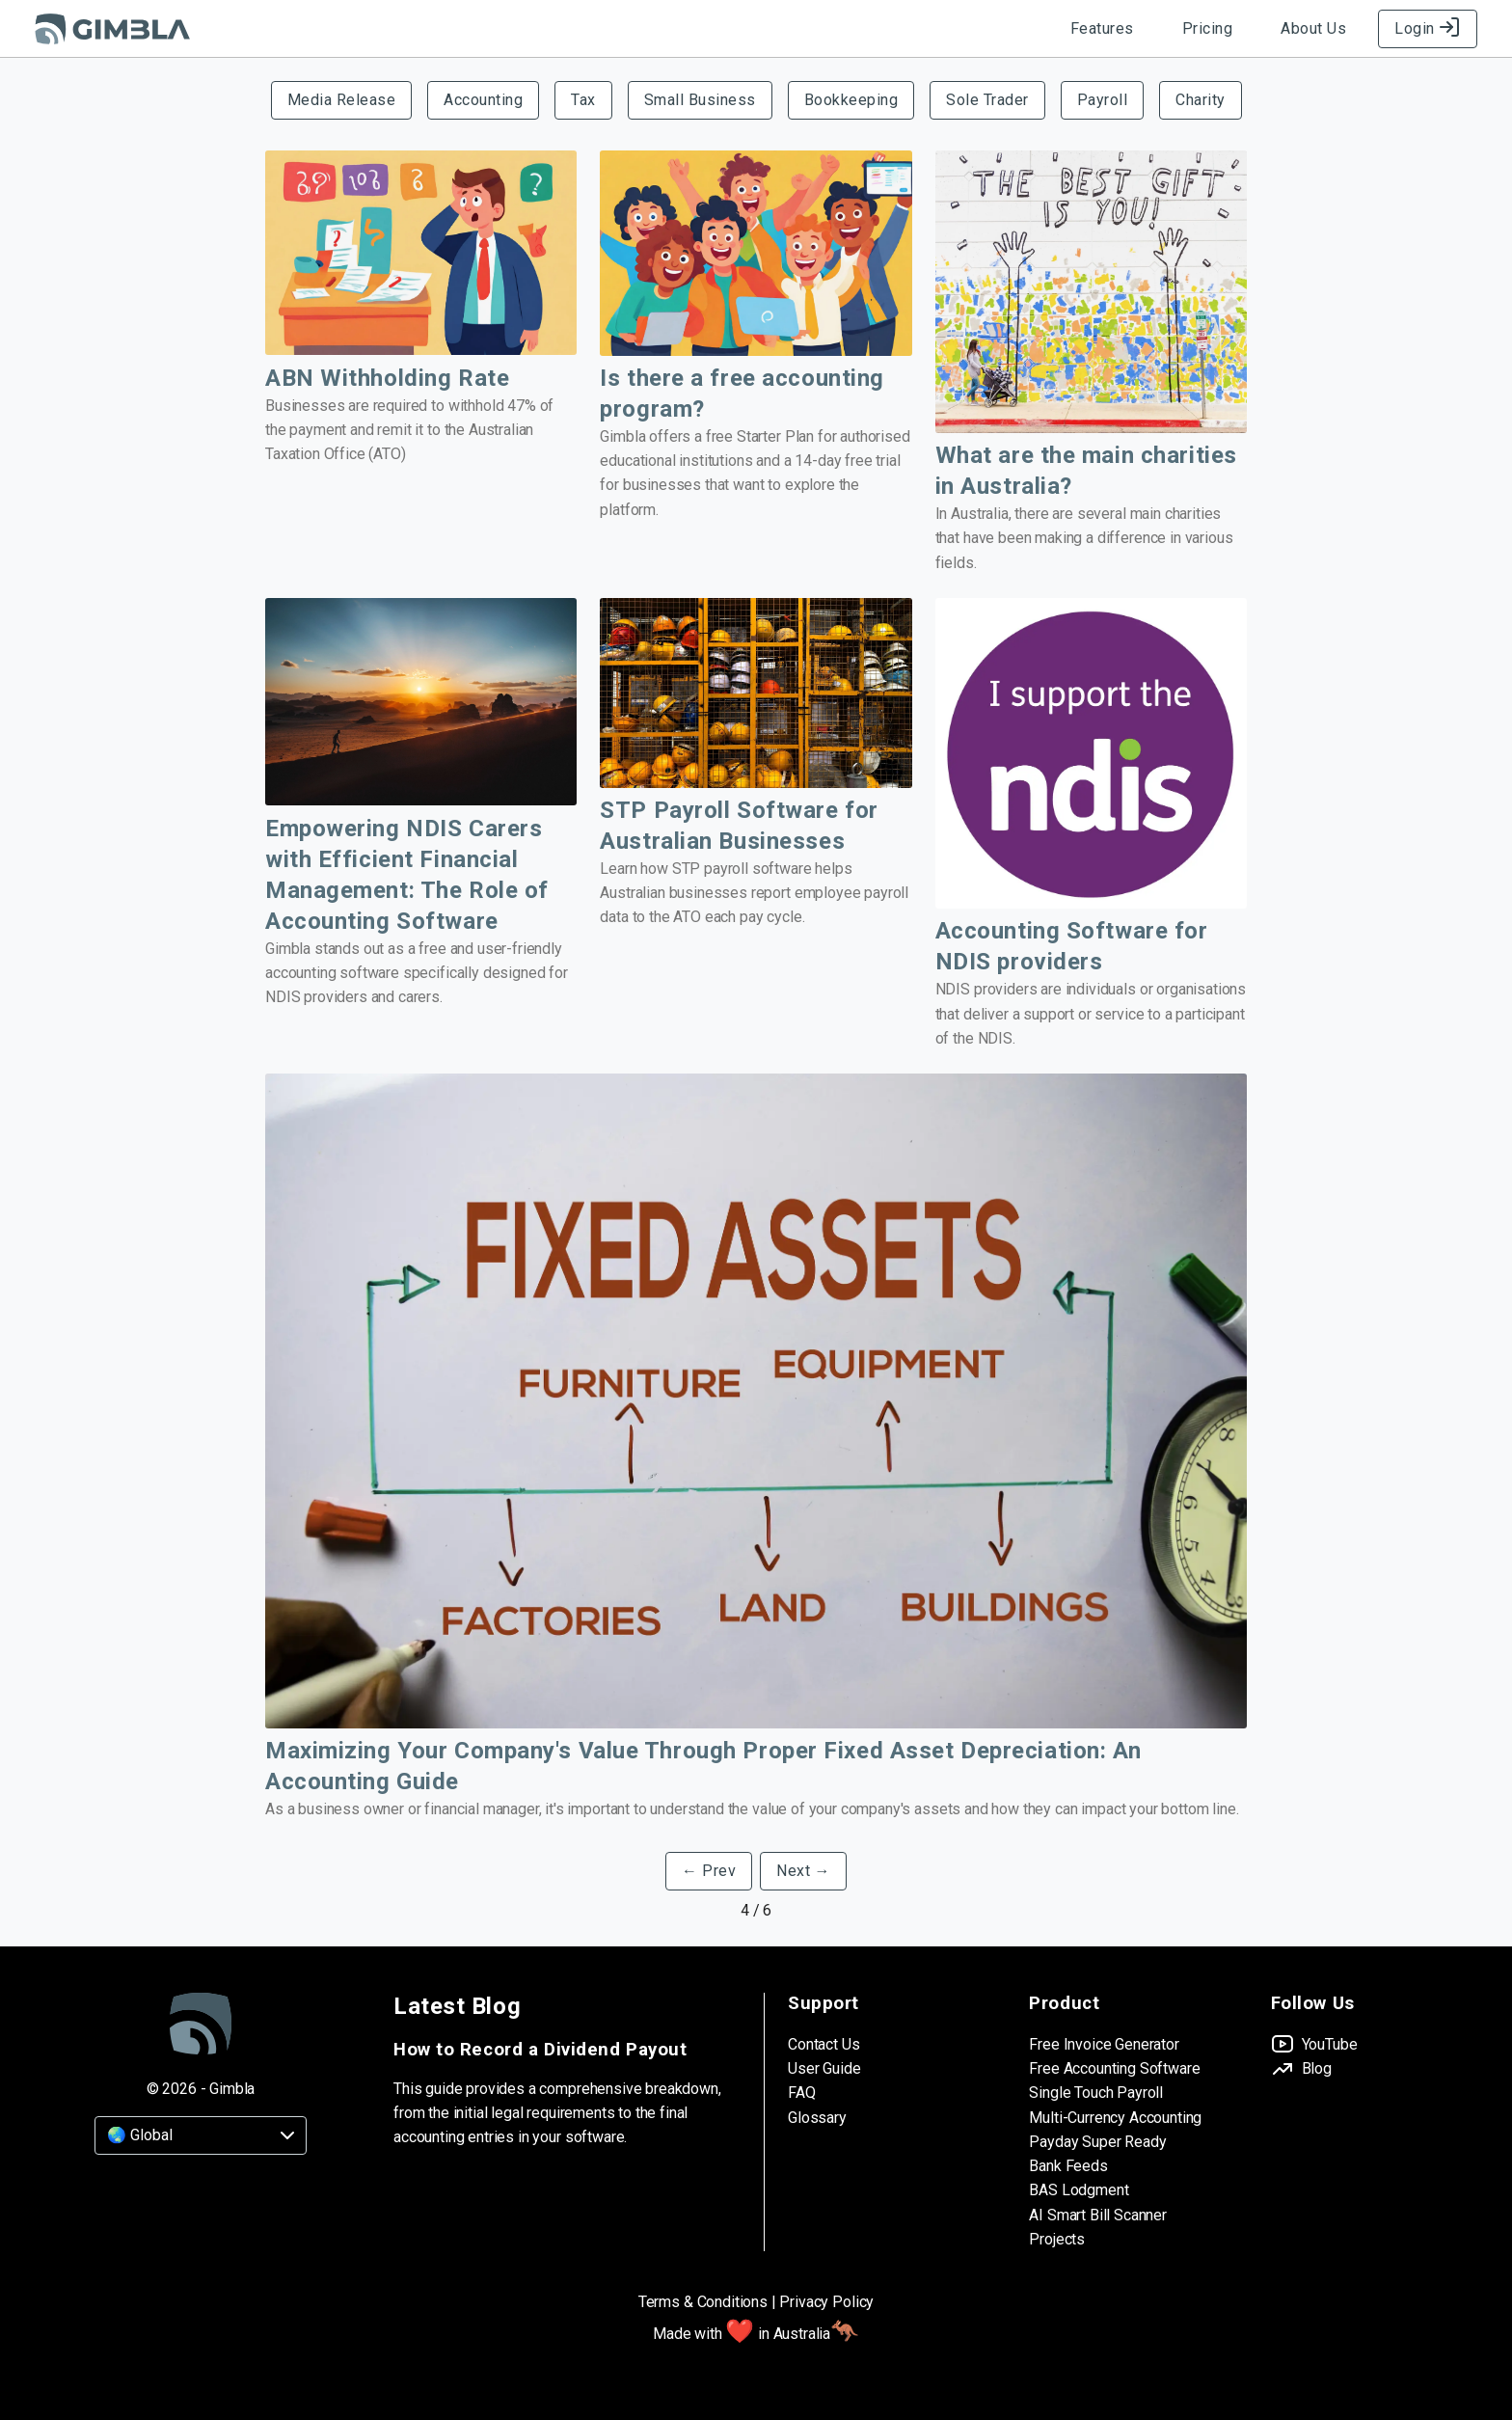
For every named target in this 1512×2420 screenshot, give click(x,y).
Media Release (341, 100)
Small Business (700, 100)
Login (1427, 28)
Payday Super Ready (1097, 2142)
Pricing (1207, 28)
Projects (1057, 2239)
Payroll (1102, 100)
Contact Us (823, 2044)
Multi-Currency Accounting (1115, 2117)
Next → (803, 1871)
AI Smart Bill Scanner (1098, 2215)
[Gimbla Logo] (112, 29)
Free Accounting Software (1114, 2068)
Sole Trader (987, 100)
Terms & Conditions (703, 2302)
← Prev (709, 1871)
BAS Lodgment (1078, 2190)
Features (1102, 28)
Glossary (817, 2117)
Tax (583, 100)
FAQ (802, 2092)
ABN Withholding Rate (387, 378)
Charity (1200, 100)
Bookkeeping (851, 100)
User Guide (824, 2068)
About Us (1313, 28)
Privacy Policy (826, 2302)
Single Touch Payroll (1096, 2092)
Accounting (483, 100)
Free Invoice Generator (1103, 2044)
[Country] (200, 2135)
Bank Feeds (1068, 2166)
